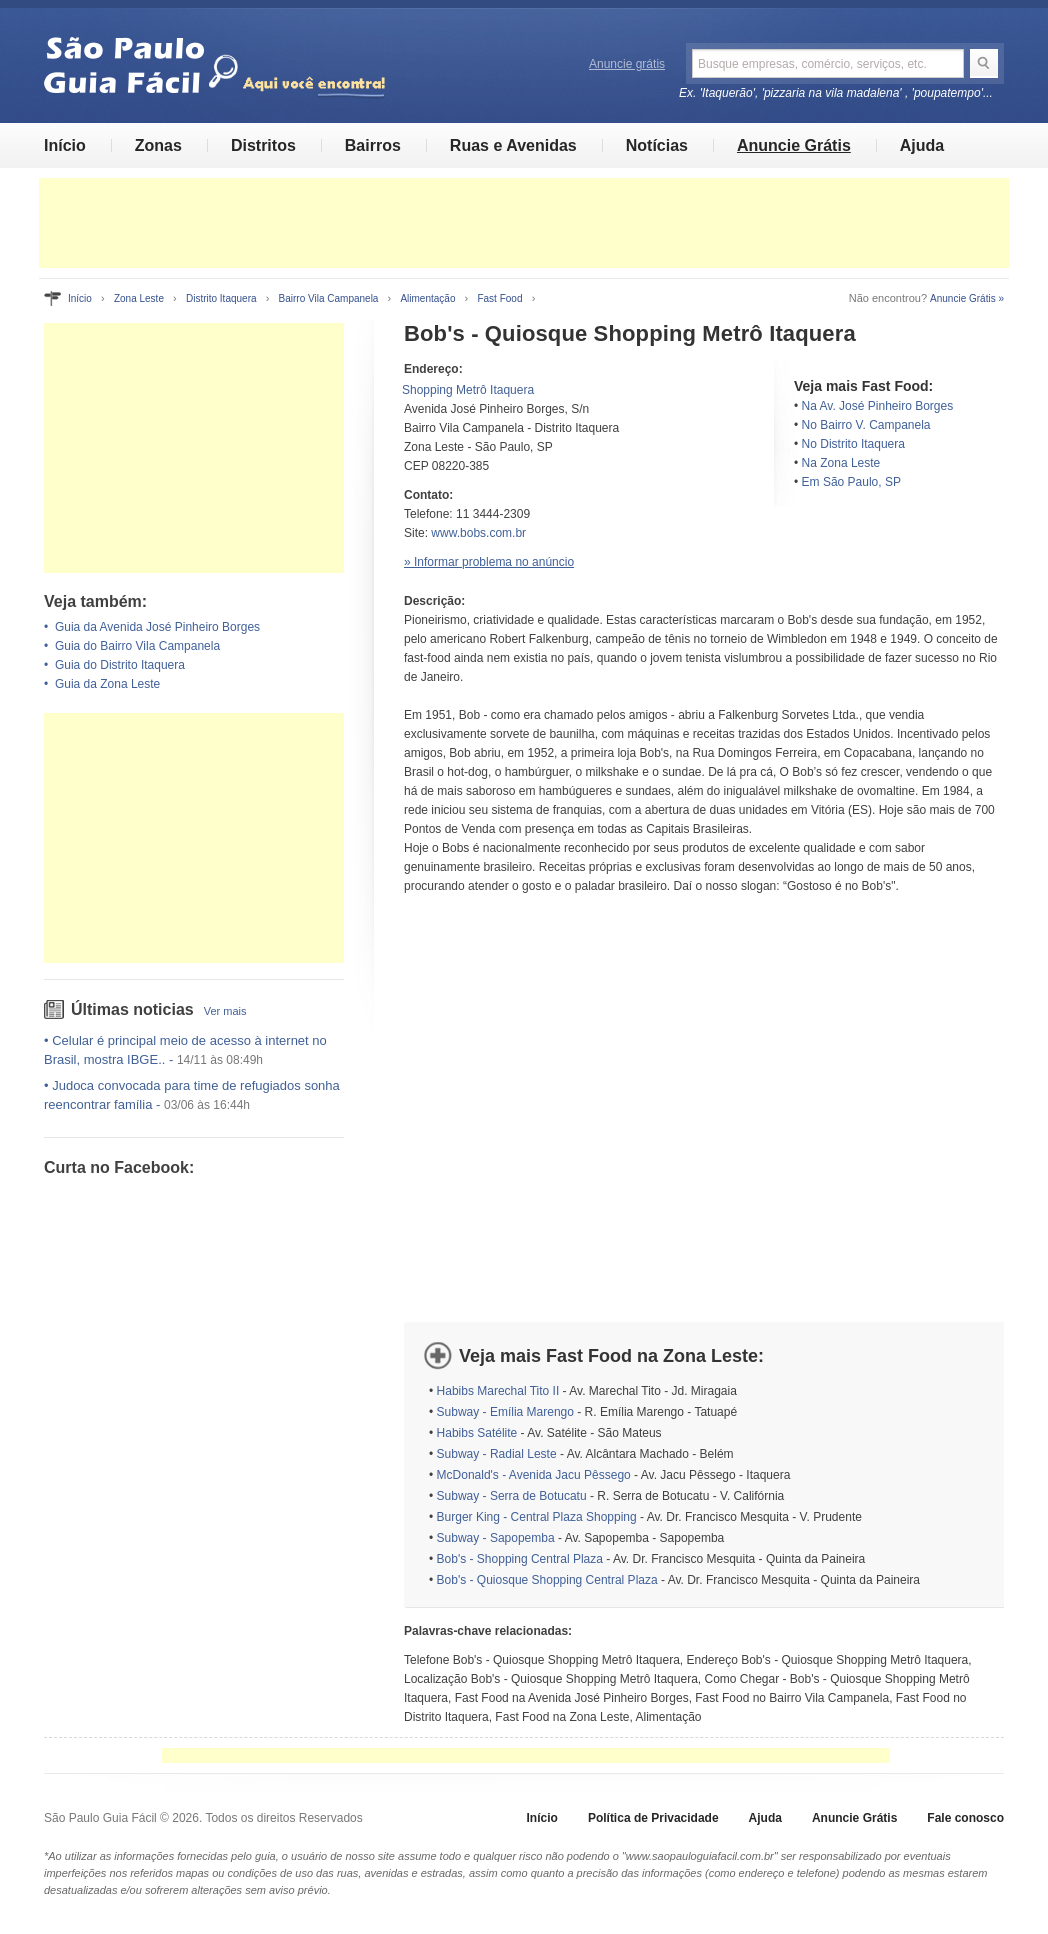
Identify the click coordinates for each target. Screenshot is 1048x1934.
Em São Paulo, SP (851, 482)
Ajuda (922, 145)
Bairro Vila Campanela (329, 298)
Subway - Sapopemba (496, 1538)
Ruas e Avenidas (513, 145)
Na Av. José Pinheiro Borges (878, 406)
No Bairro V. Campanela (866, 425)
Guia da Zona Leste (107, 684)
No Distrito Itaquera (853, 444)
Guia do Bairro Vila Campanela (137, 646)
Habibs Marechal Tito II (498, 1391)
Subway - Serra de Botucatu (512, 1496)
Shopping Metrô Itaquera (468, 390)
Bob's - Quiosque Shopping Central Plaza (547, 1580)
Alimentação (427, 298)
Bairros (373, 145)
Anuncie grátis (627, 64)
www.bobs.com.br (478, 533)
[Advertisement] (524, 223)
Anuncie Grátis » (967, 298)
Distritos (263, 145)
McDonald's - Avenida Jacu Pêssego (534, 1475)
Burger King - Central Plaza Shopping (537, 1517)
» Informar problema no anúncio (489, 562)
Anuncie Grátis (794, 145)
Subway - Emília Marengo (505, 1412)
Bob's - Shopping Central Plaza (520, 1559)
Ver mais (225, 1011)
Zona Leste (139, 298)
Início (65, 145)
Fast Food (499, 298)
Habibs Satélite (477, 1433)
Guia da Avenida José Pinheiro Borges (157, 627)
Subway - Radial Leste (497, 1454)
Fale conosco (965, 1818)
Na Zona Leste (841, 463)
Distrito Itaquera (221, 298)
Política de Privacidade (653, 1818)
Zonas (158, 145)
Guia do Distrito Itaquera (120, 665)
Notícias (657, 145)
